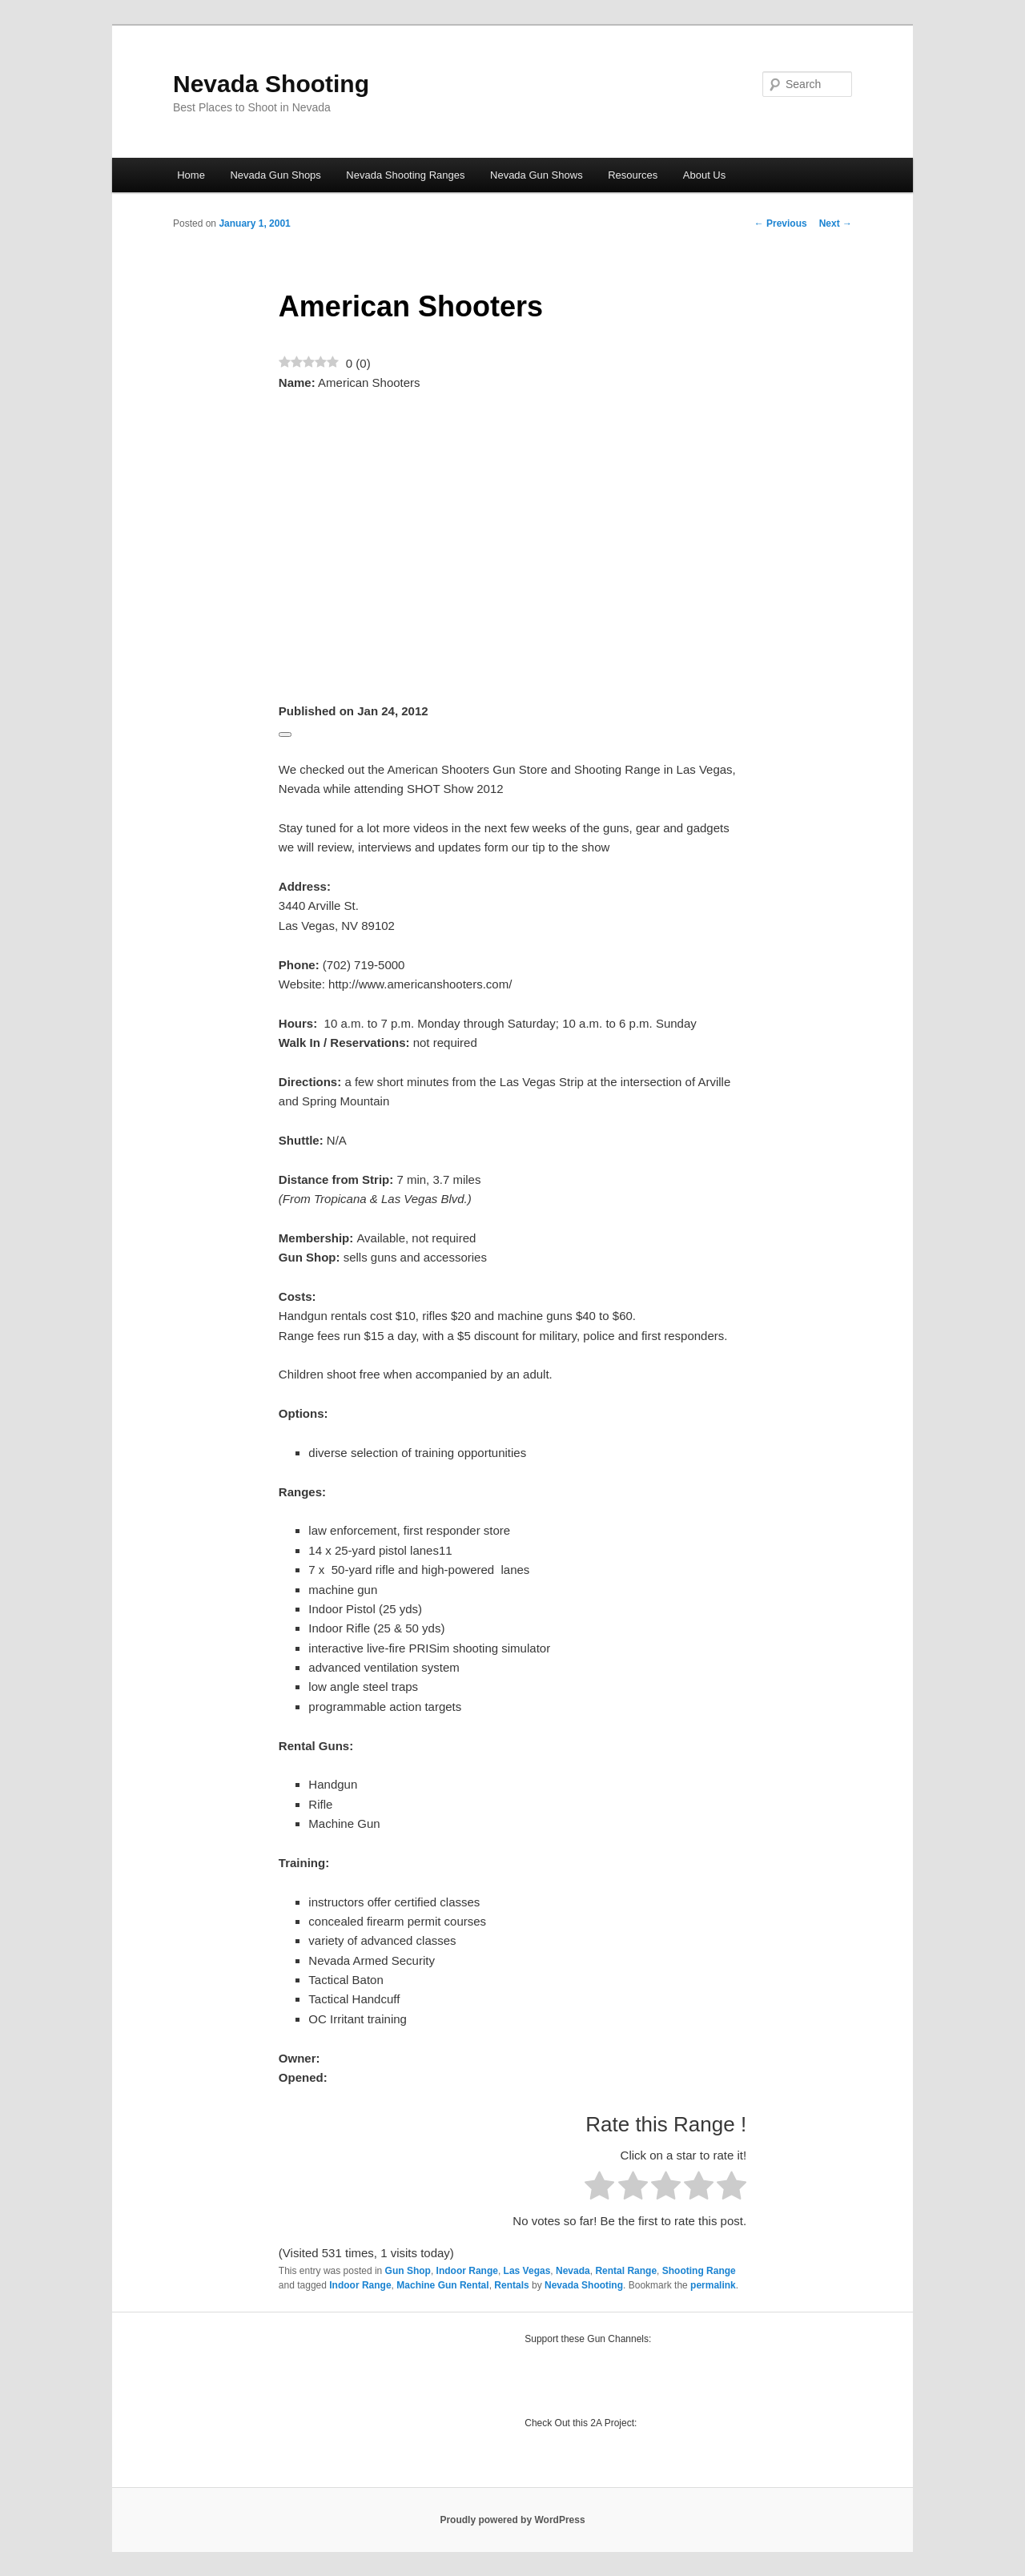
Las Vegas (527, 2270)
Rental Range (626, 2270)
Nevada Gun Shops (275, 175)
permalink (713, 2285)
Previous (780, 223)
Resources (632, 175)
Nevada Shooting (271, 83)
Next (835, 223)
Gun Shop (408, 2270)
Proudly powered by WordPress (512, 2520)
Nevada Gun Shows (536, 175)
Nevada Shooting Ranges (405, 175)
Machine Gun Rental (442, 2285)
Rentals (511, 2285)
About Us (704, 175)
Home (191, 175)
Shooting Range (699, 2270)
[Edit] (285, 734)
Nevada (573, 2270)
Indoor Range (467, 2270)
